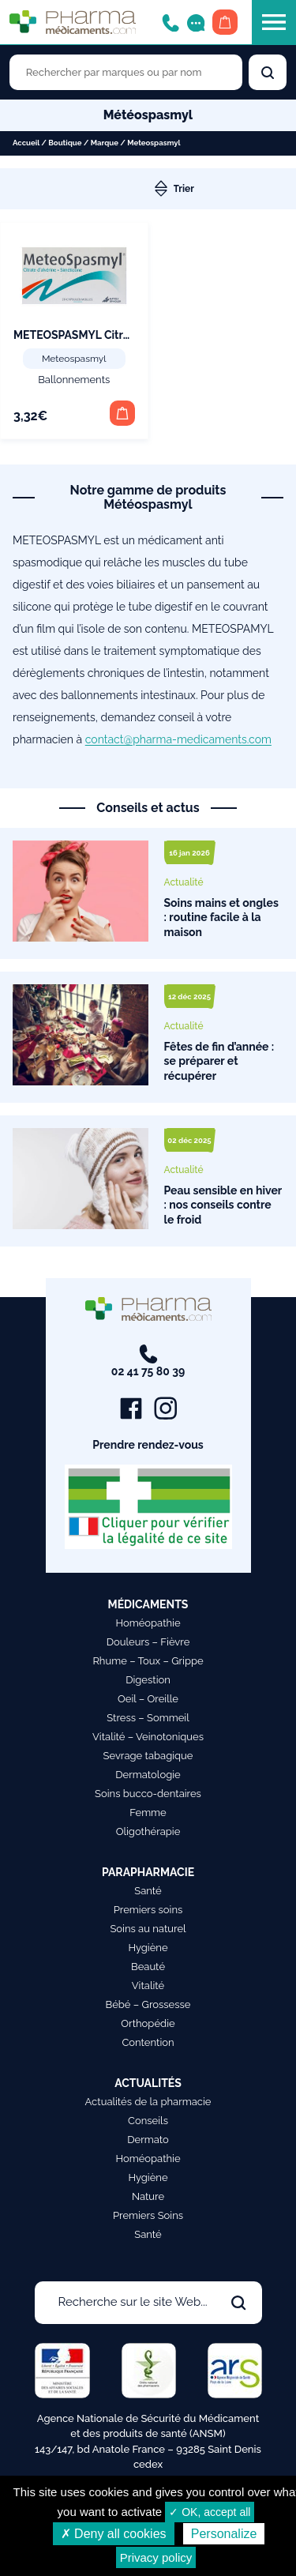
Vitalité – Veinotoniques (148, 1737)
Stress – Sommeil (148, 1718)
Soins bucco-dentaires (148, 1793)
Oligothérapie (148, 1831)
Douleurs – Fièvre (148, 1642)
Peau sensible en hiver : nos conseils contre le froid (223, 1205)
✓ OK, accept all (209, 2512)
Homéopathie (147, 1623)
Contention (148, 2042)
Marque (104, 142)
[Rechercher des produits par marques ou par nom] (125, 72)
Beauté (148, 1966)
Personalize (224, 2533)
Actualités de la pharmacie (148, 2102)
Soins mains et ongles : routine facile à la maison (221, 917)
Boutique (64, 142)
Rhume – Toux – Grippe (147, 1661)
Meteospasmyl (74, 358)
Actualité (184, 882)
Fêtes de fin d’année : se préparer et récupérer (219, 1061)
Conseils (148, 2121)
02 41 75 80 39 (148, 1361)
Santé (147, 1891)
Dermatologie (147, 1775)
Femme (148, 1812)
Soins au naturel (147, 1929)
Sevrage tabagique (148, 1756)
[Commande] (216, 189)
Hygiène (147, 1948)
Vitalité (148, 1985)
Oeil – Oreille (148, 1699)
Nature (148, 2196)
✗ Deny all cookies (114, 2533)
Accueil (26, 142)
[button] (122, 413)
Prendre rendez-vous (148, 1444)
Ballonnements (74, 379)
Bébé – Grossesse (147, 2004)
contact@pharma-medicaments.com (178, 739)
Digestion (148, 1680)
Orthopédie (147, 2023)
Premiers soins (148, 1910)
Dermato (148, 2139)
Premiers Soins (148, 2215)
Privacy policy (156, 2557)
